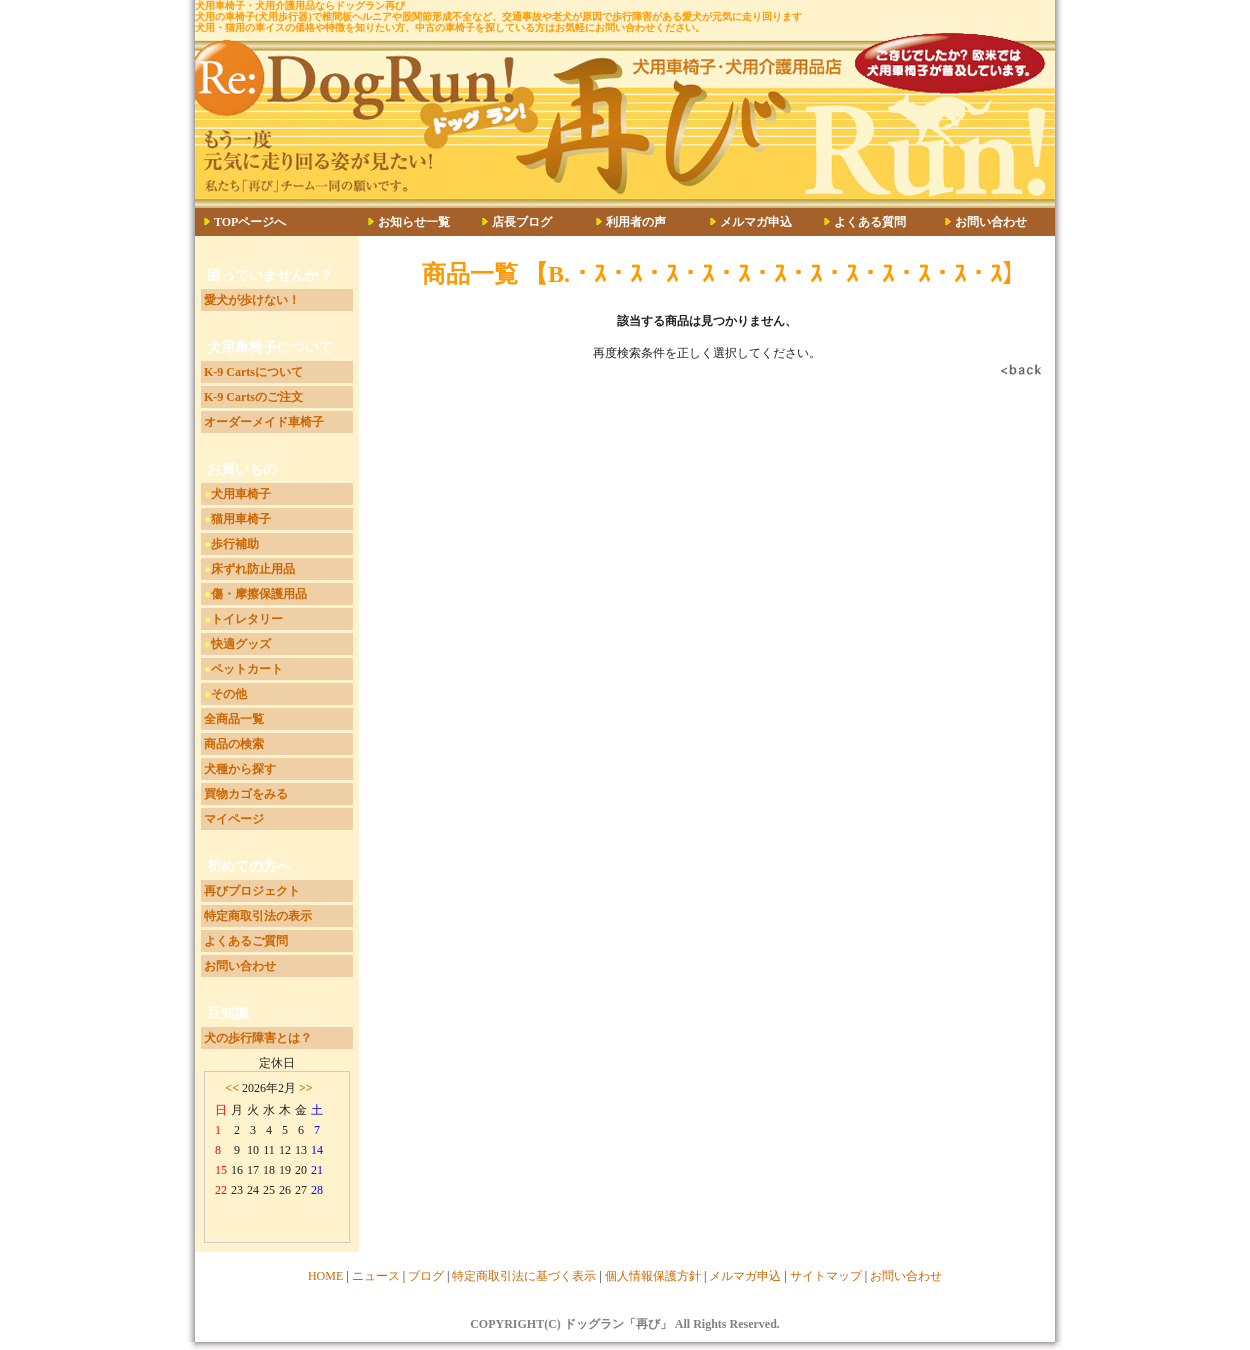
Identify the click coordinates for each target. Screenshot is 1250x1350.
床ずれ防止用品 (253, 569)
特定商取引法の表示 (258, 916)
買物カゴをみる (246, 794)
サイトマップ (826, 1276)
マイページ (234, 819)
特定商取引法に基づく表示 (524, 1276)
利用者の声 (636, 222)
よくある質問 (870, 222)
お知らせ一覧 (414, 222)
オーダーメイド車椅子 (264, 422)
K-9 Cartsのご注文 (253, 397)
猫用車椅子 (241, 519)
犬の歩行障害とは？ (258, 1038)
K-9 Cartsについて (253, 372)
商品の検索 (234, 744)
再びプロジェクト (252, 891)
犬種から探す (240, 769)
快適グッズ (241, 644)
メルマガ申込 (756, 222)
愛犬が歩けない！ (252, 300)
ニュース (376, 1276)
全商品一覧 (234, 719)
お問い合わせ (991, 222)
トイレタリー (247, 619)
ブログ (426, 1276)
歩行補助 (235, 544)
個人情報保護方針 (653, 1276)
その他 (229, 694)
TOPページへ (250, 222)
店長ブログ (522, 222)
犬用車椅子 (241, 494)
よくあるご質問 (246, 941)
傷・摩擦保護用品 (259, 594)
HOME (325, 1276)
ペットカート (247, 669)
